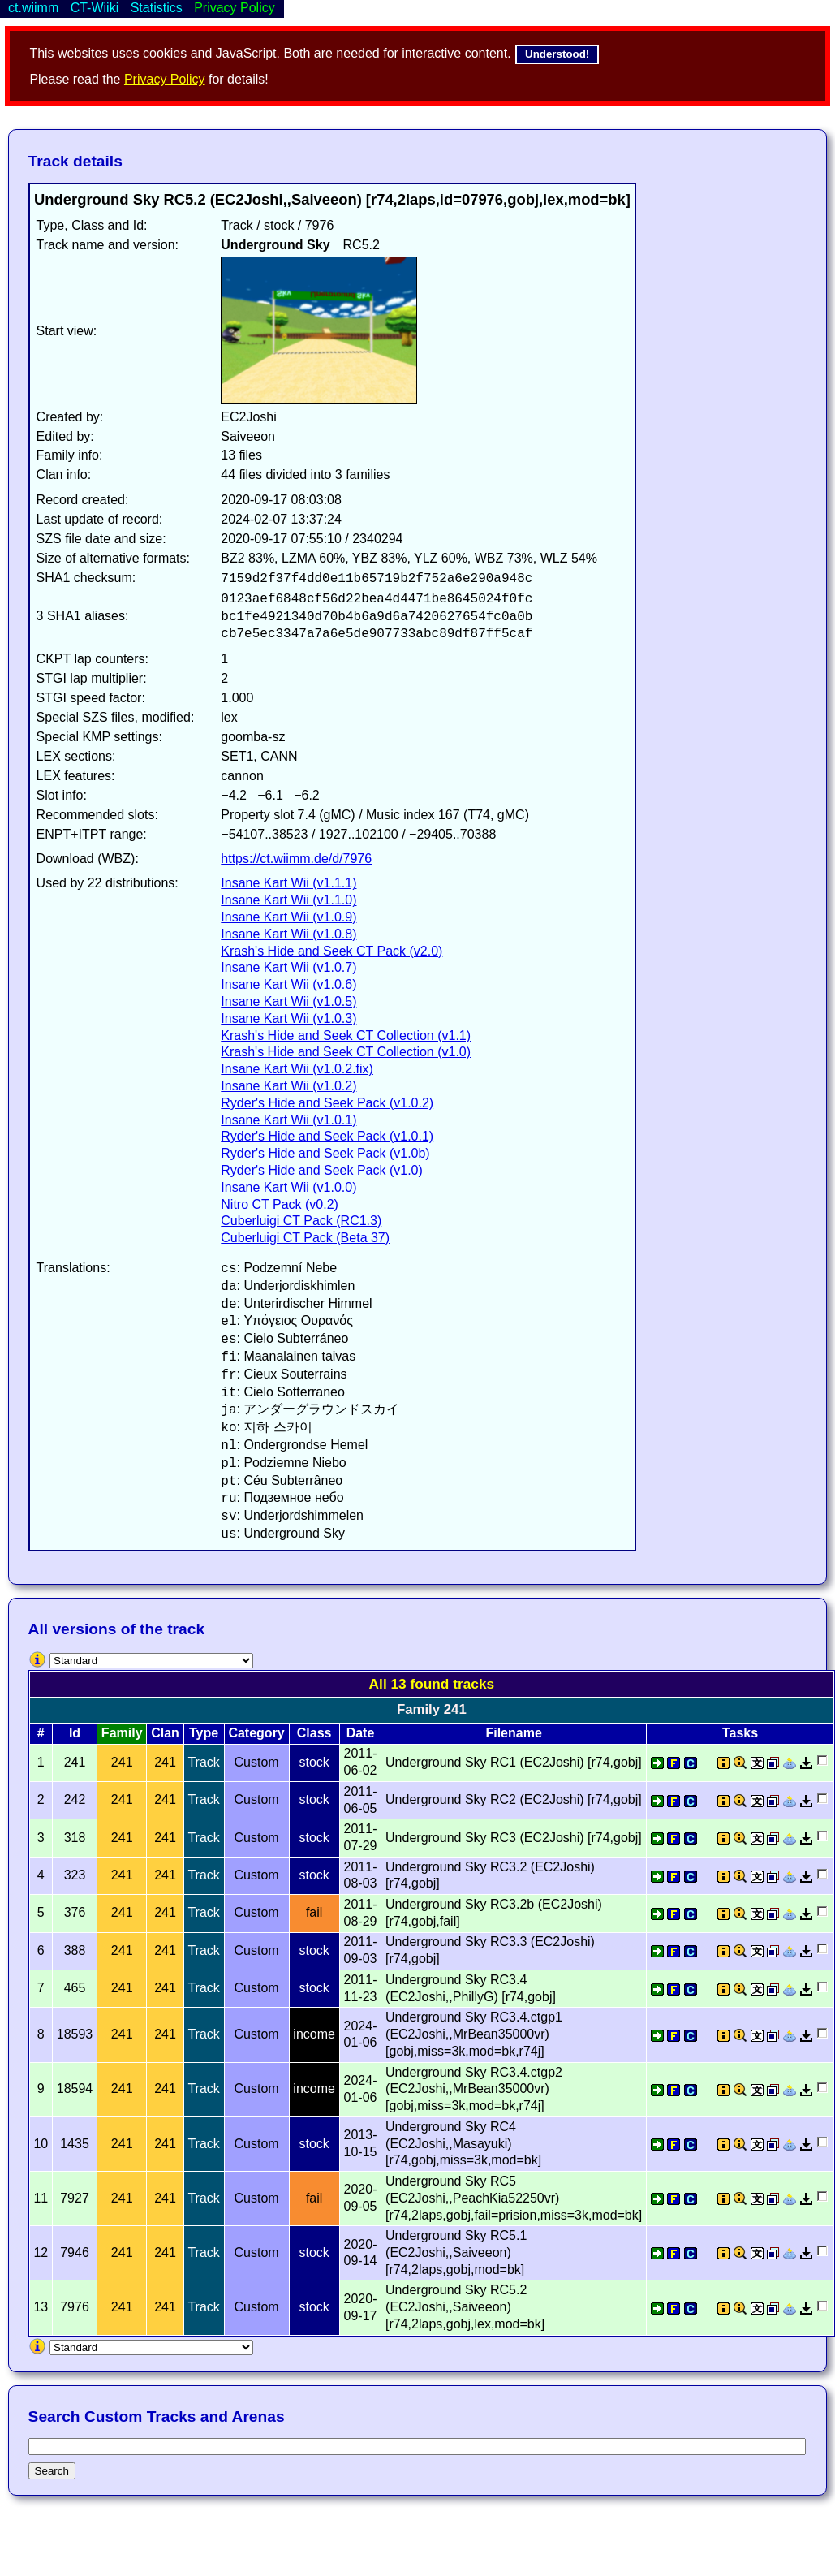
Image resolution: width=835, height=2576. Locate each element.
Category (256, 1733)
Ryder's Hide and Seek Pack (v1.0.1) (327, 1136)
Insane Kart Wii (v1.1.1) (288, 883)
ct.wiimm (33, 8)
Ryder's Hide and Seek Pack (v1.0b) (325, 1153)
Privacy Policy (164, 79)
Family (122, 1733)
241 (122, 1762)
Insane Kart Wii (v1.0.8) (288, 934)
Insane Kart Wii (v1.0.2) (288, 1086)
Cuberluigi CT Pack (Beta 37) (305, 1238)
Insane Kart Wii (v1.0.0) (288, 1187)
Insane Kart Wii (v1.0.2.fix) (297, 1069)
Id (74, 1733)
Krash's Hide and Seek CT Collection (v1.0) (346, 1052)
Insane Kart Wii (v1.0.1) (288, 1120)
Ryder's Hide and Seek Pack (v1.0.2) (327, 1103)
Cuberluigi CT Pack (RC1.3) (301, 1221)
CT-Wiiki (95, 8)
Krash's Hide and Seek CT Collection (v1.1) (346, 1035)
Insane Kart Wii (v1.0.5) (288, 1001)
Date (360, 1733)
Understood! (557, 54)
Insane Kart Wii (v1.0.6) (288, 984)
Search (52, 2471)
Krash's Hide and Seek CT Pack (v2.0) (331, 951)
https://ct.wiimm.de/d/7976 (296, 858)
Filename (513, 1733)
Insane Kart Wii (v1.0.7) (288, 967)
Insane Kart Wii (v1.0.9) (288, 917)
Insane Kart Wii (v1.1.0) (288, 900)
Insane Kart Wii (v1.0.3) (288, 1018)
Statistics (157, 8)
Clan (165, 1733)
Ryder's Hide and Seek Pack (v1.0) (322, 1170)
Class (314, 1733)
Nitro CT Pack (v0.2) (279, 1204)
